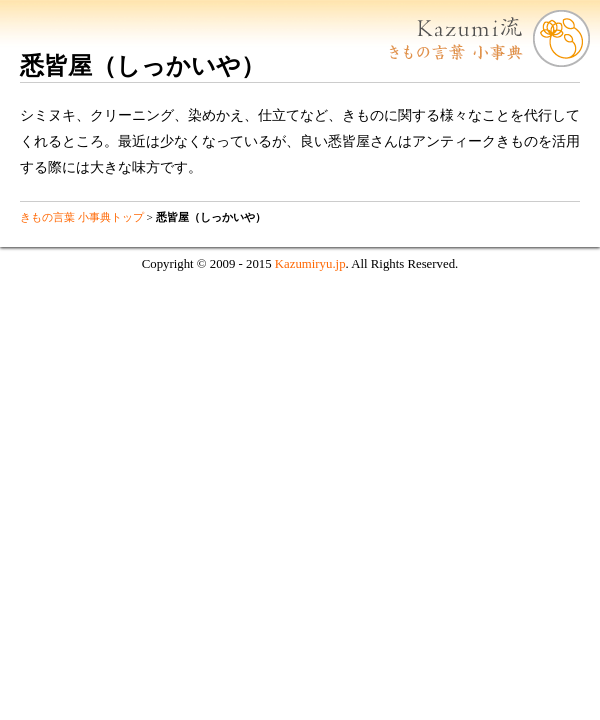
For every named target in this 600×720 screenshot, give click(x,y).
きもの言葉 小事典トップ (82, 217)
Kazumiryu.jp (310, 264)
